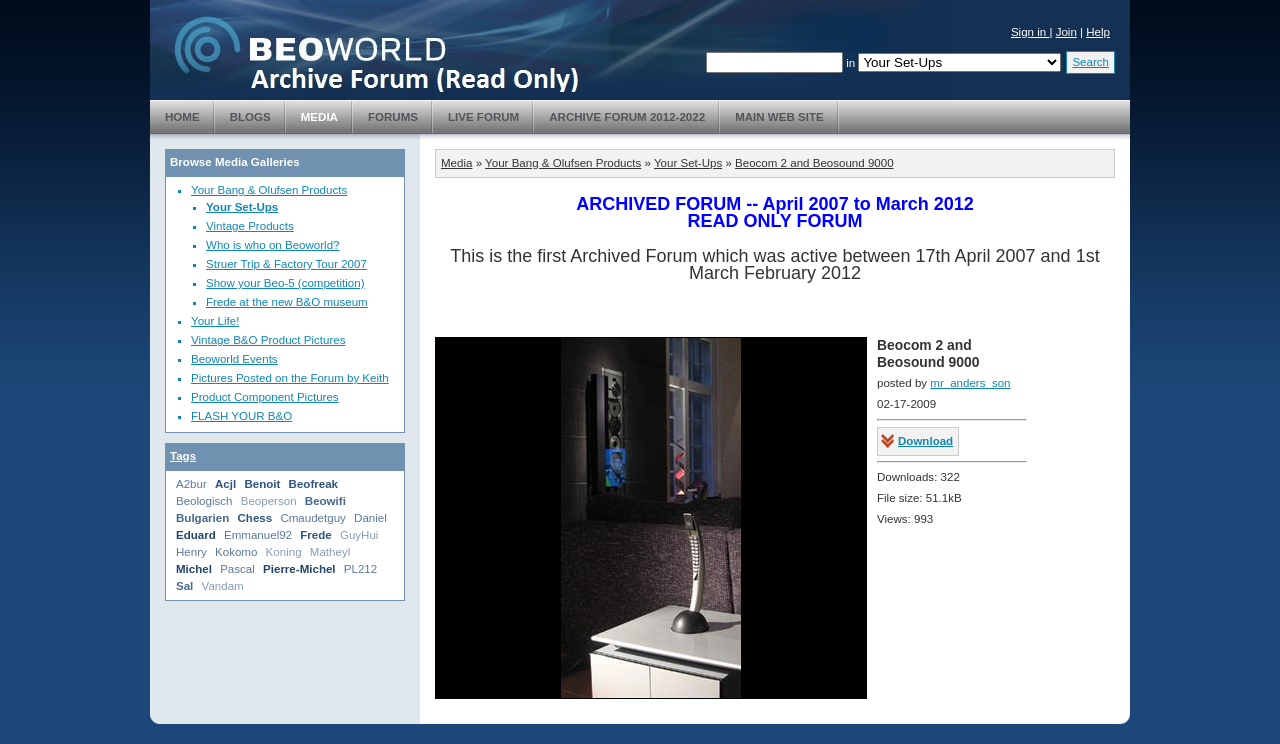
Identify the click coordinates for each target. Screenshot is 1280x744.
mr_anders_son (970, 383)
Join (1066, 32)
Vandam (223, 586)
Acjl (225, 484)
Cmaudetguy (312, 518)
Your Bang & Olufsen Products (269, 190)
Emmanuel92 (258, 535)
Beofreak (313, 484)
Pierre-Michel (299, 569)
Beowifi (325, 501)
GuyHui (359, 535)
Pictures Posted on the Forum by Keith (290, 378)
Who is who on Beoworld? (273, 245)
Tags (183, 456)
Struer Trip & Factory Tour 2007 (286, 264)
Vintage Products (250, 226)
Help (1098, 32)
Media (319, 117)
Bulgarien (202, 518)
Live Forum (483, 117)
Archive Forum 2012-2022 (627, 117)
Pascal (237, 569)
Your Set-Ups (242, 207)
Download (925, 441)
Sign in (1030, 32)
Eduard (196, 535)
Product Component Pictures (265, 397)
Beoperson (269, 501)
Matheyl (330, 552)
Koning (284, 552)
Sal (184, 586)
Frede (315, 535)
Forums (393, 117)
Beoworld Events (234, 359)
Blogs (250, 117)
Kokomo (236, 552)
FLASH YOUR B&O (241, 416)
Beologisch (204, 501)
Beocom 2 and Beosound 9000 (814, 163)
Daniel (370, 518)
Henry (191, 552)
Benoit (262, 484)
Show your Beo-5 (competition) (285, 283)
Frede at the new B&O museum (287, 302)
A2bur (191, 484)
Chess (254, 518)
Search (1090, 62)
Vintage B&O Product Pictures (268, 340)
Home (182, 117)
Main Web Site (779, 117)
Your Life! (215, 321)
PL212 (360, 569)
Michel (194, 569)
